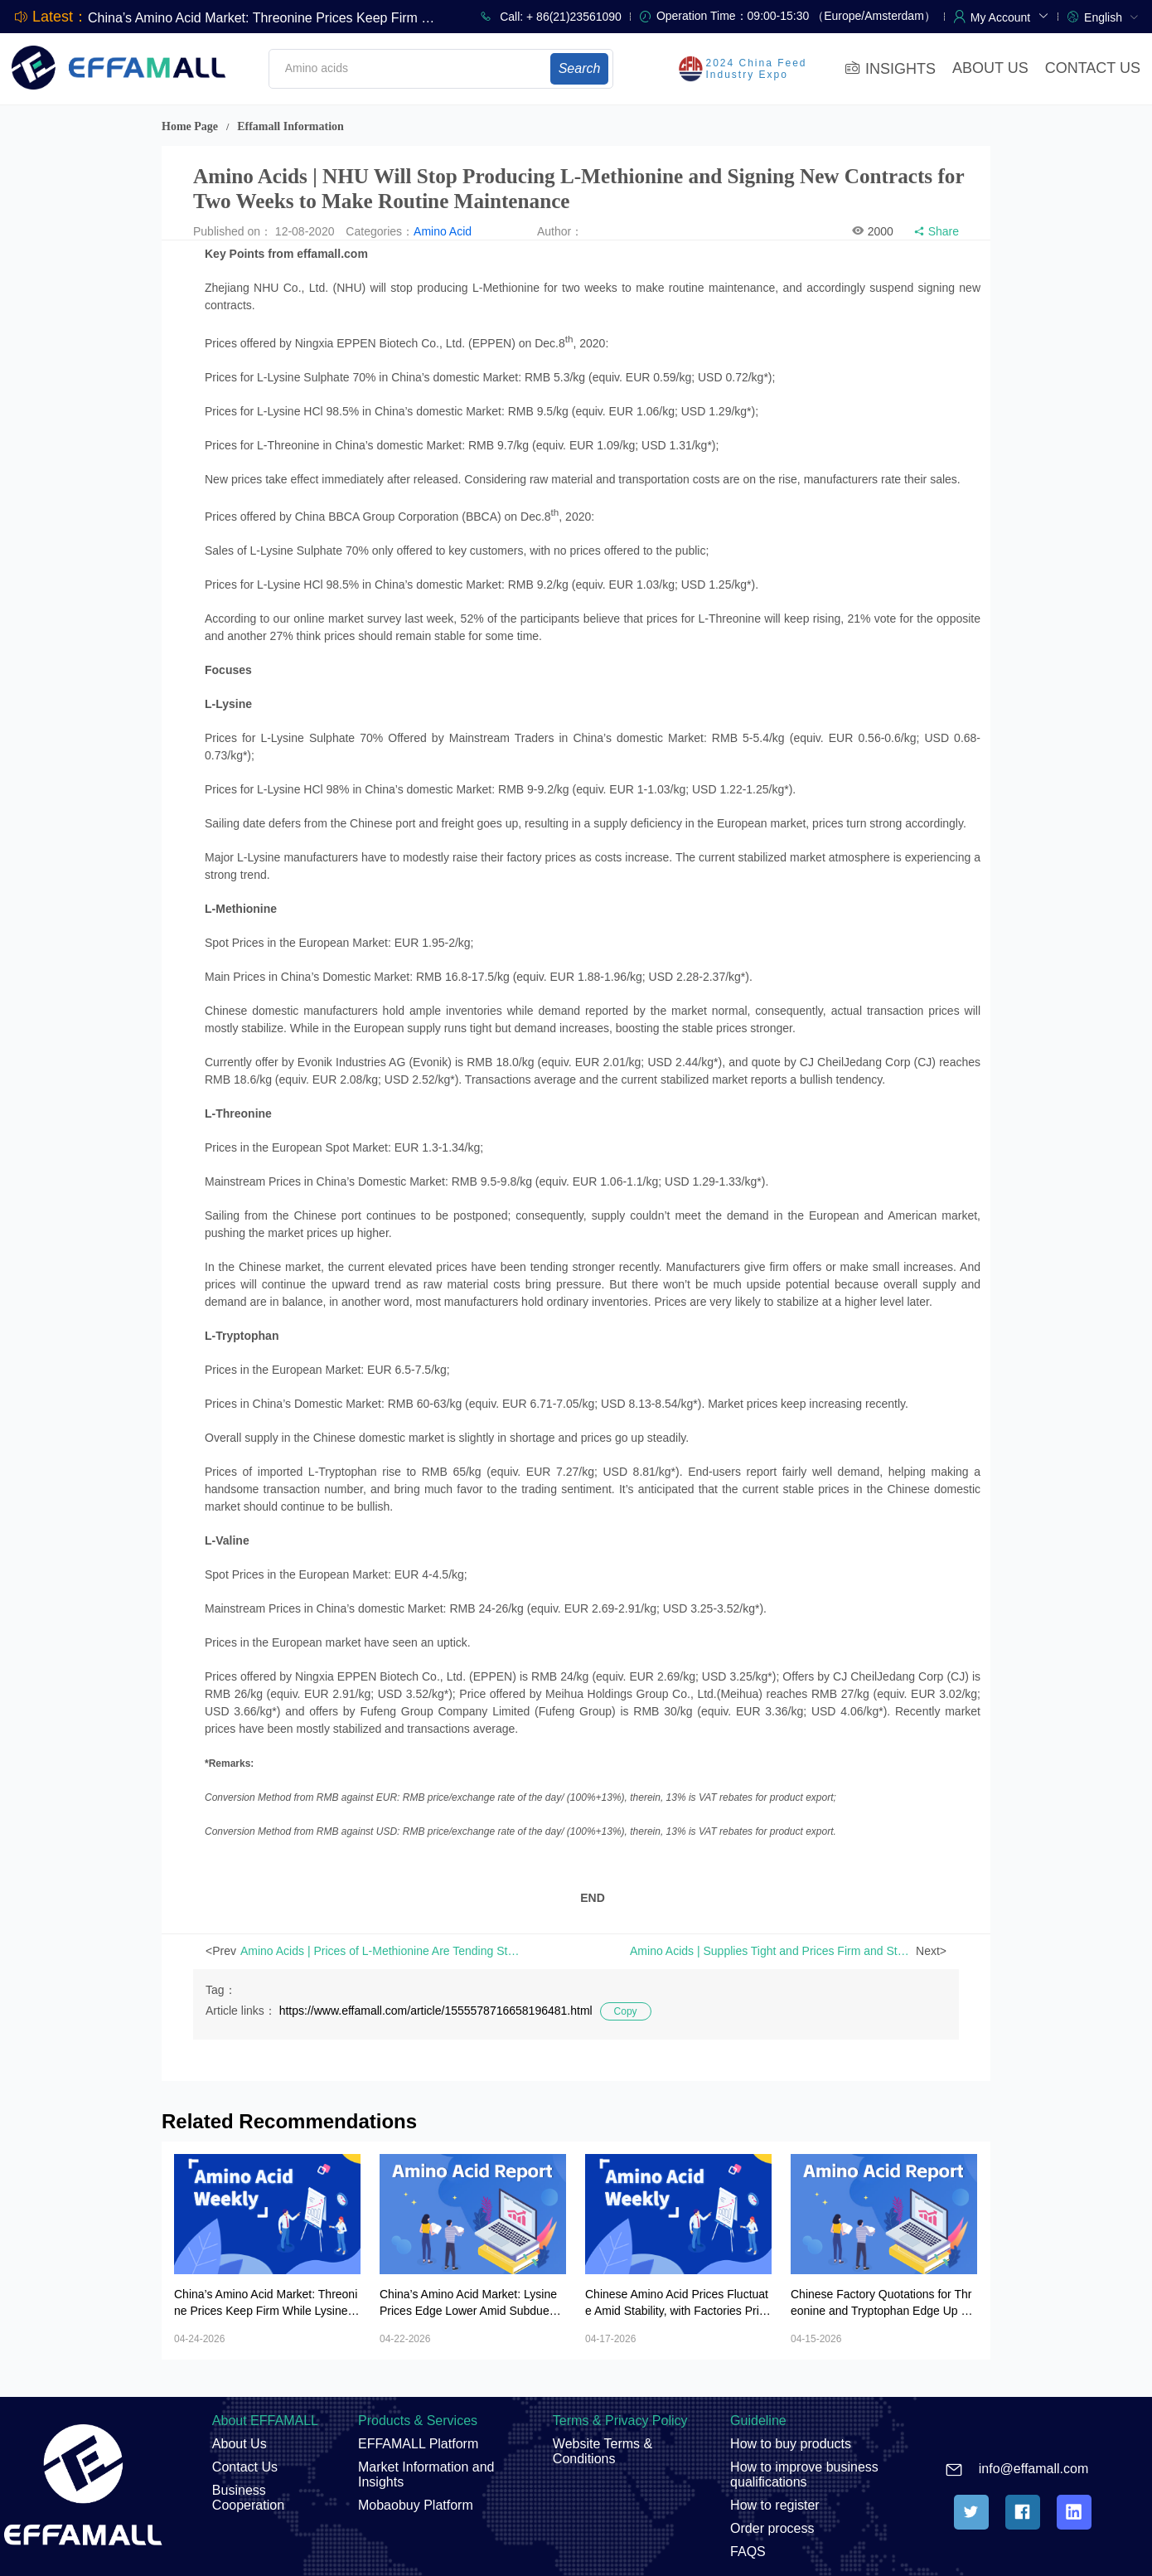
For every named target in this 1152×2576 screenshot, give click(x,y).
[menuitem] (1111, 16)
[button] (1009, 15)
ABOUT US (990, 68)
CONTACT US (1092, 68)
